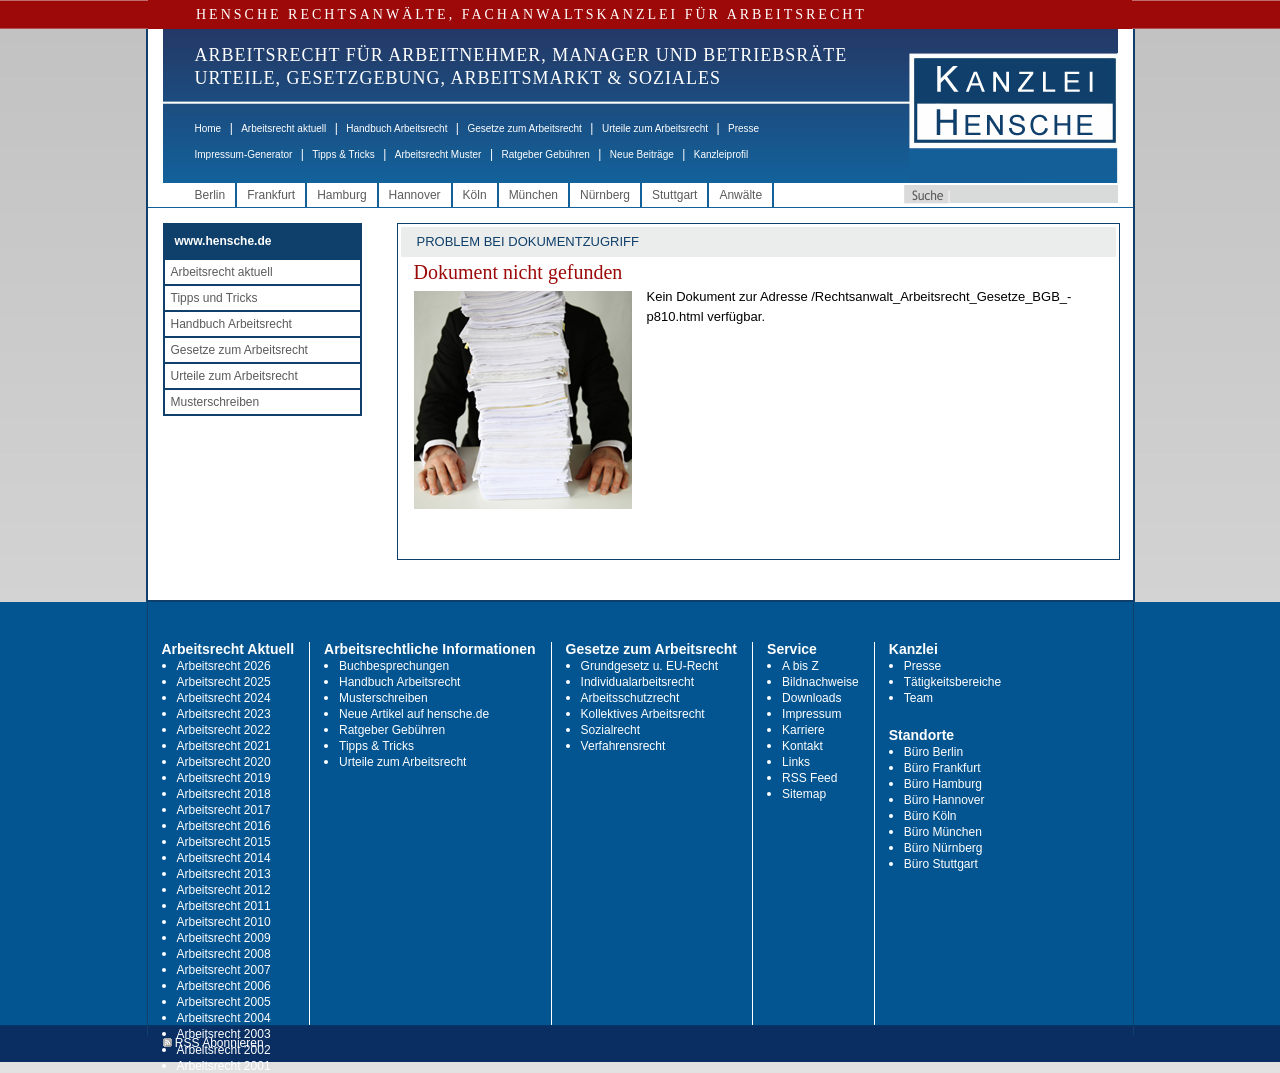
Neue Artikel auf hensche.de (414, 714)
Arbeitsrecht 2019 (224, 778)
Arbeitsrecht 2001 (224, 1066)
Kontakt (802, 746)
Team (918, 698)
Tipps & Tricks (343, 154)
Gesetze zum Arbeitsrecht (524, 128)
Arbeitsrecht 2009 (224, 938)
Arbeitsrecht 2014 (224, 858)
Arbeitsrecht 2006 (224, 986)
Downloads (811, 698)
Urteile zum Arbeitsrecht (655, 128)
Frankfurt (271, 195)
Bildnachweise (820, 682)
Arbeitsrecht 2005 (224, 1002)
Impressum (811, 714)
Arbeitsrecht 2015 (224, 842)
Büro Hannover (944, 800)
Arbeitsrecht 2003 (224, 1034)
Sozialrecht (610, 730)
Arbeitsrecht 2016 (224, 826)
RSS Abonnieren (213, 1043)
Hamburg (341, 195)
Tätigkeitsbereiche (952, 682)
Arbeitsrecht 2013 (224, 874)
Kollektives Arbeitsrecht (643, 714)
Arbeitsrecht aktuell (283, 128)
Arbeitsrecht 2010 (224, 922)
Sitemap (804, 794)
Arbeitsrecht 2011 (224, 906)
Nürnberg (605, 195)
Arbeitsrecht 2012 (224, 890)
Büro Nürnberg (943, 848)
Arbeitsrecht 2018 (224, 794)
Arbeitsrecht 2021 (224, 746)
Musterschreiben (215, 402)
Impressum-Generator (244, 154)
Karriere (803, 730)
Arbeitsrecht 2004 (224, 1018)
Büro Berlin (933, 752)
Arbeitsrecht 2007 (224, 970)
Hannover (415, 195)
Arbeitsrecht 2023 (224, 714)
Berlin (210, 195)
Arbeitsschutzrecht (630, 698)
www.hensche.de (223, 241)
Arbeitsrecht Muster (438, 154)
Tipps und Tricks (214, 298)
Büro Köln (930, 816)
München (533, 195)
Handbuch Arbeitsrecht (396, 128)
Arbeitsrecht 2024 (224, 698)
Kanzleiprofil (721, 154)
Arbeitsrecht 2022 (224, 730)
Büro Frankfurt (942, 768)
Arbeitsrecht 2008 (224, 954)
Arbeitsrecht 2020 (224, 762)
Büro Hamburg (943, 784)
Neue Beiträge (642, 154)
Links (796, 762)
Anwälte (740, 195)
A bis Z (800, 666)
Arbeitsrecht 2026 (224, 666)
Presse (743, 128)
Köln (475, 195)
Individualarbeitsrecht (637, 682)
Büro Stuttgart (941, 864)
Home (208, 128)
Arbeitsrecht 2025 (224, 682)
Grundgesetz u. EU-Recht (649, 666)
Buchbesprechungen (394, 666)
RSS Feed (809, 778)
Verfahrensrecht (623, 746)
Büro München (943, 832)
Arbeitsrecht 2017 (224, 810)
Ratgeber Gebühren (545, 154)
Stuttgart (674, 195)
